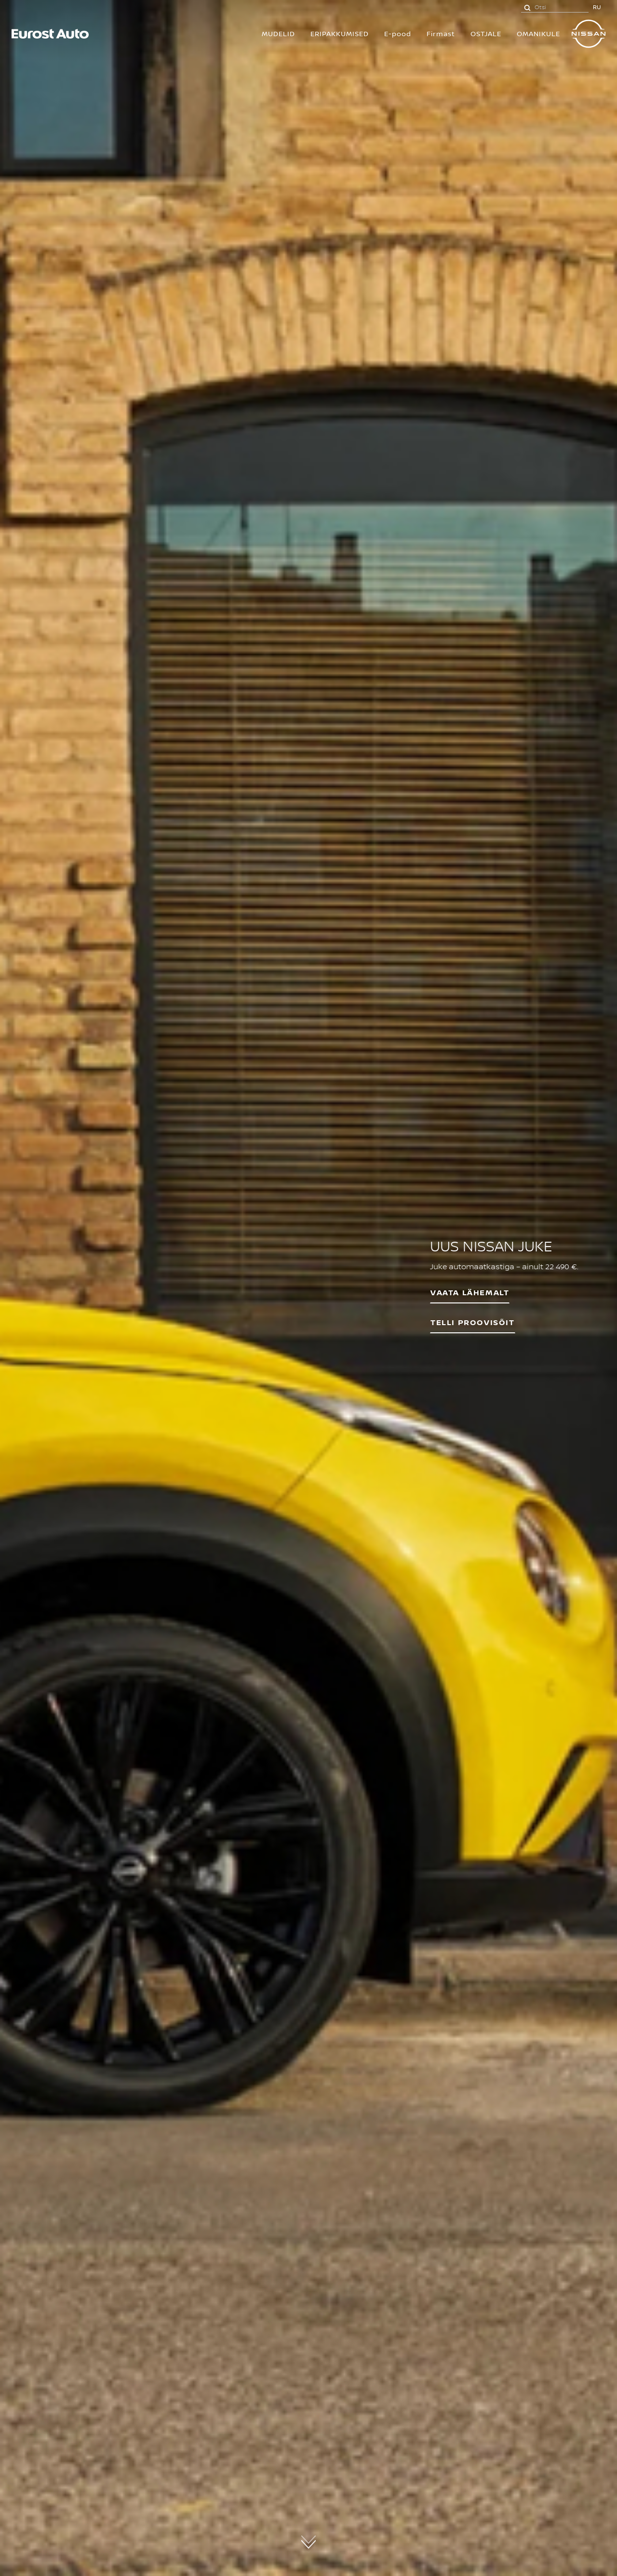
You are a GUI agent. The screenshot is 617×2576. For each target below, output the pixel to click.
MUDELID (278, 33)
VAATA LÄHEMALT (469, 1292)
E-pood (397, 33)
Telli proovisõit (472, 1322)
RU (597, 7)
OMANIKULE (538, 33)
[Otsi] (527, 7)
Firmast (441, 33)
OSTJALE (485, 33)
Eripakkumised (339, 33)
